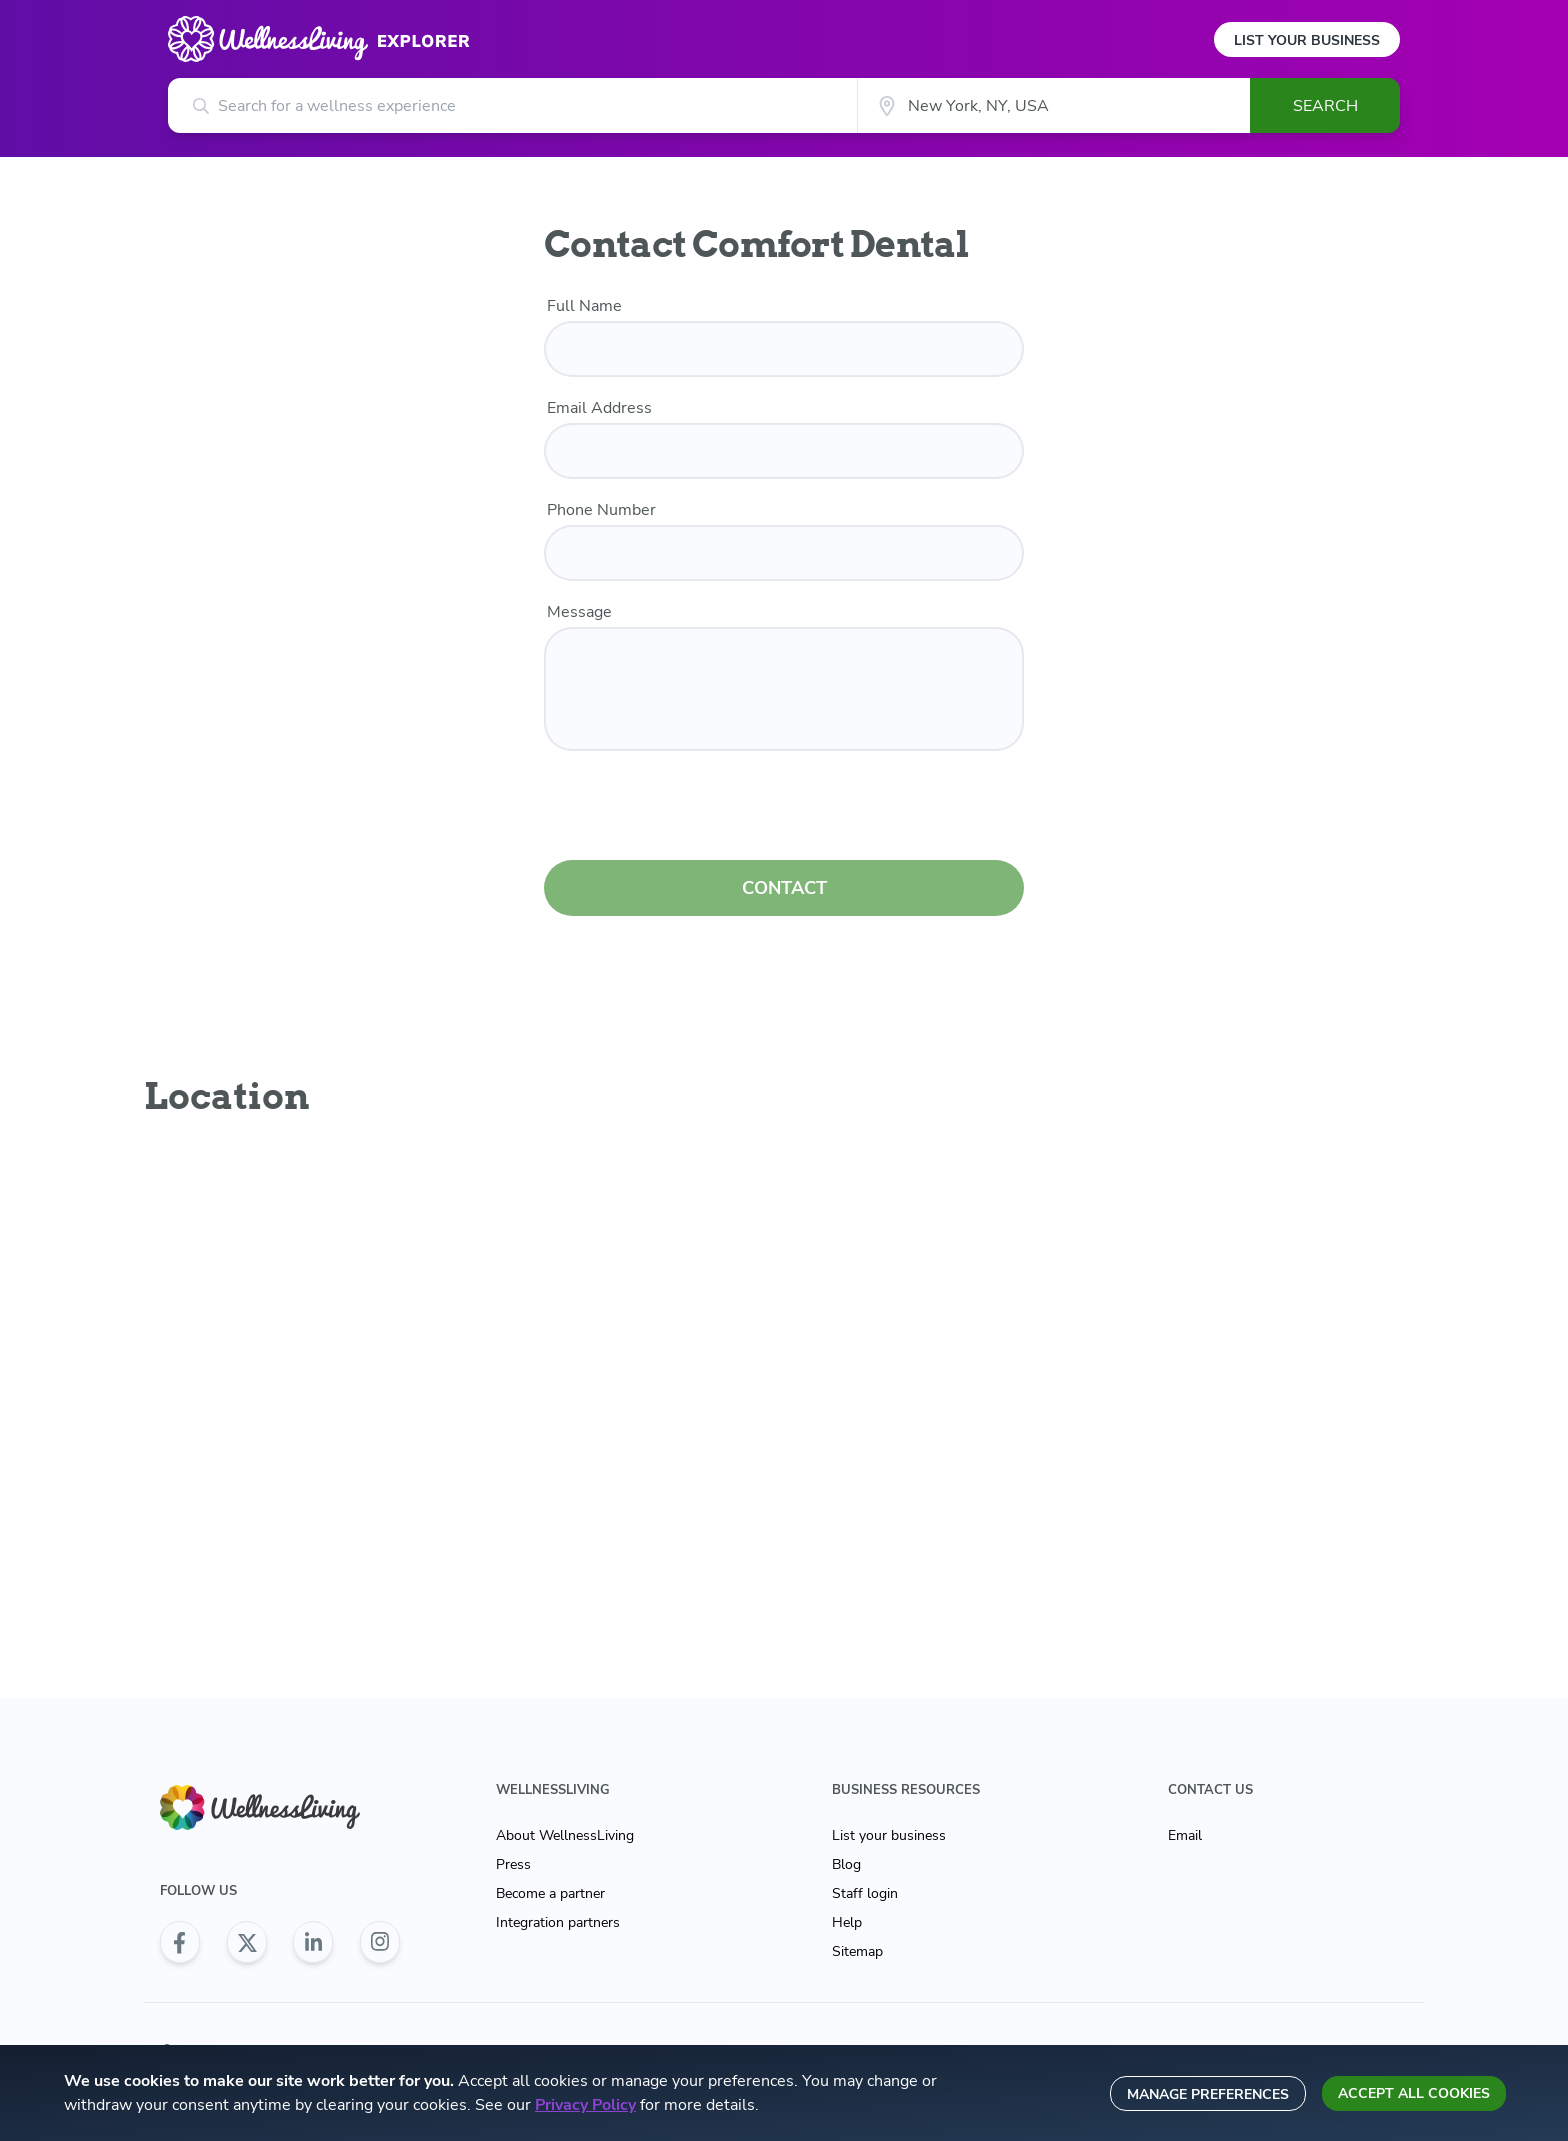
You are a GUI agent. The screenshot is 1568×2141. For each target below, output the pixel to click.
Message (579, 612)
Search (1325, 106)
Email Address (599, 408)
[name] (784, 349)
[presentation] (784, 809)
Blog (846, 1864)
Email (1185, 1835)
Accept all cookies (1414, 2093)
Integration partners (558, 1922)
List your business (889, 1835)
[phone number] (784, 553)
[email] (784, 451)
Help (847, 1922)
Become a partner (550, 1893)
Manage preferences (1208, 2094)
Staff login (865, 1893)
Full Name (584, 306)
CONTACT (784, 888)
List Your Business (1307, 40)
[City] (1053, 105)
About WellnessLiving (565, 1835)
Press (513, 1864)
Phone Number (601, 510)
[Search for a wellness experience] (512, 105)
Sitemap (857, 1951)
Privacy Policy (585, 2105)
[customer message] (784, 689)
